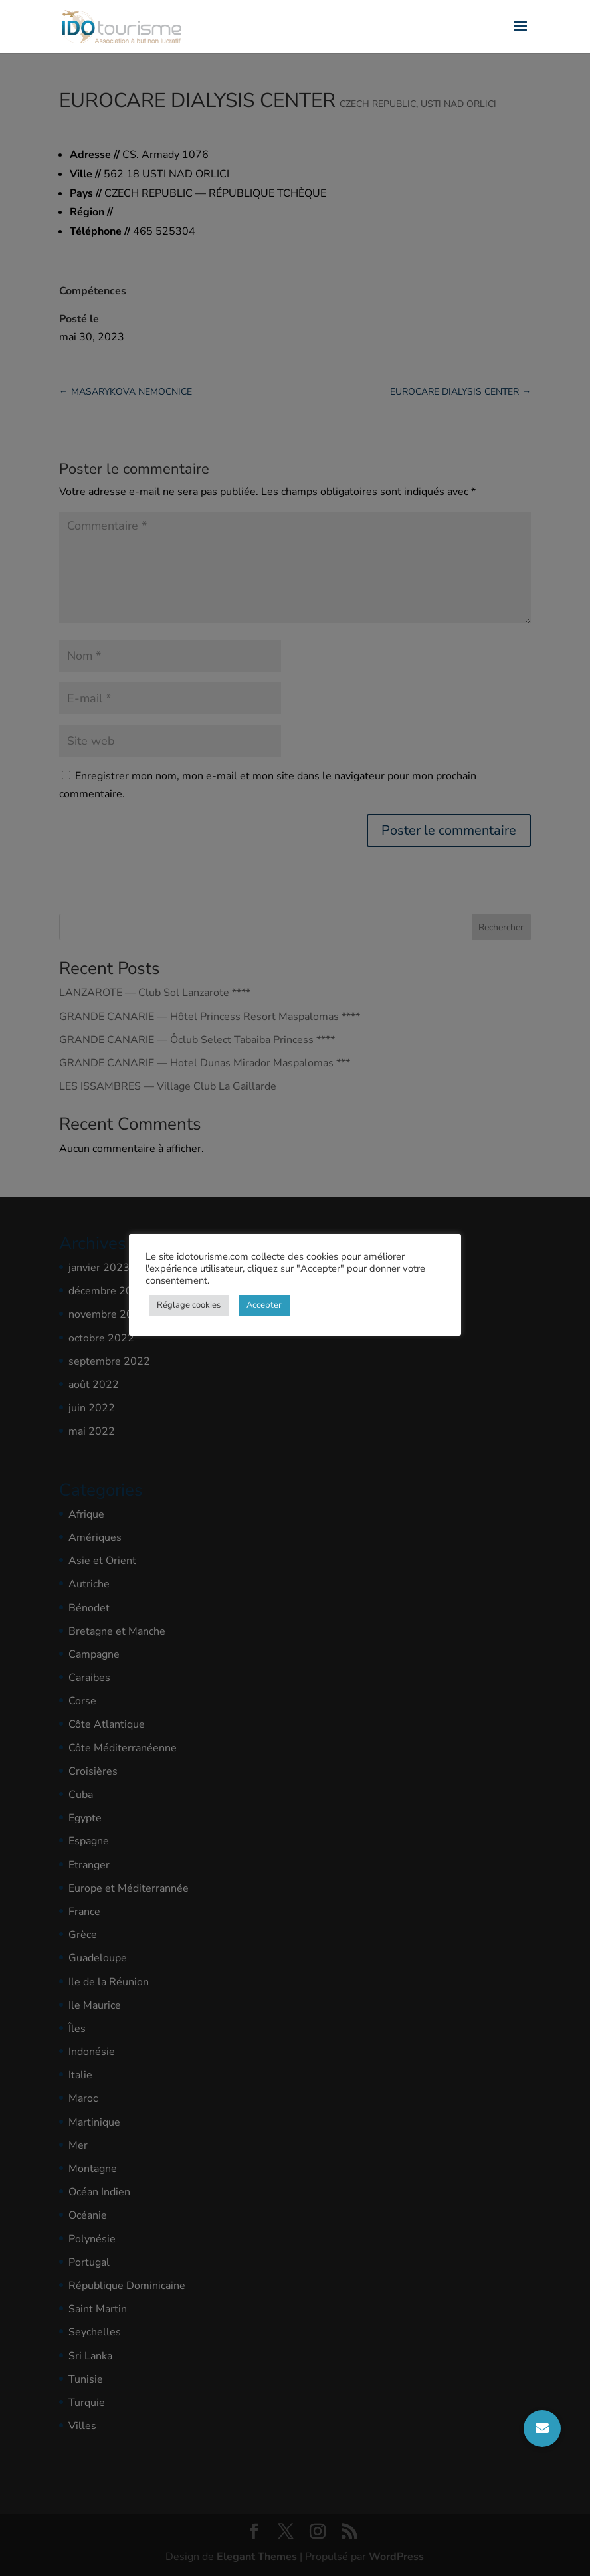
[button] (542, 2428)
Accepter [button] (264, 1305)
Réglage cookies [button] (189, 1305)
